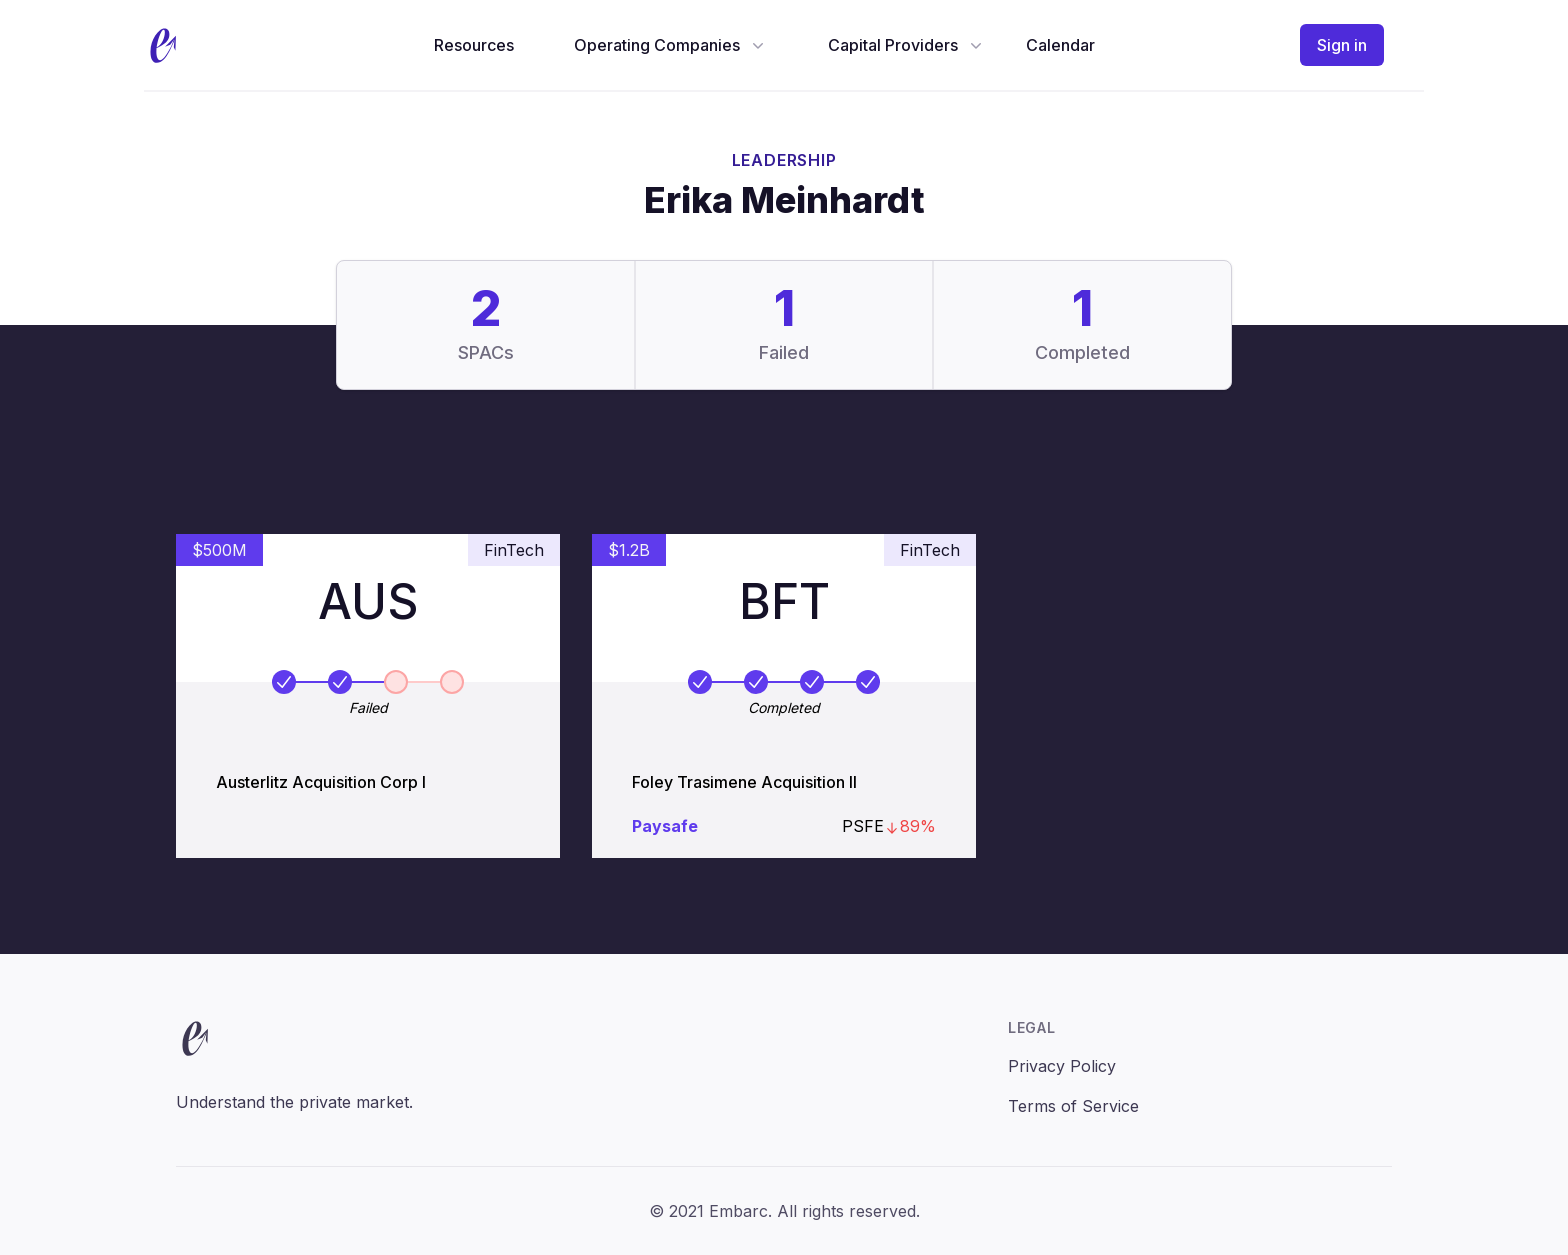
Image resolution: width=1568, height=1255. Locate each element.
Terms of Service (1073, 1106)
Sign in (1342, 45)
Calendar (1060, 45)
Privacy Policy (1062, 1066)
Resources (474, 45)
